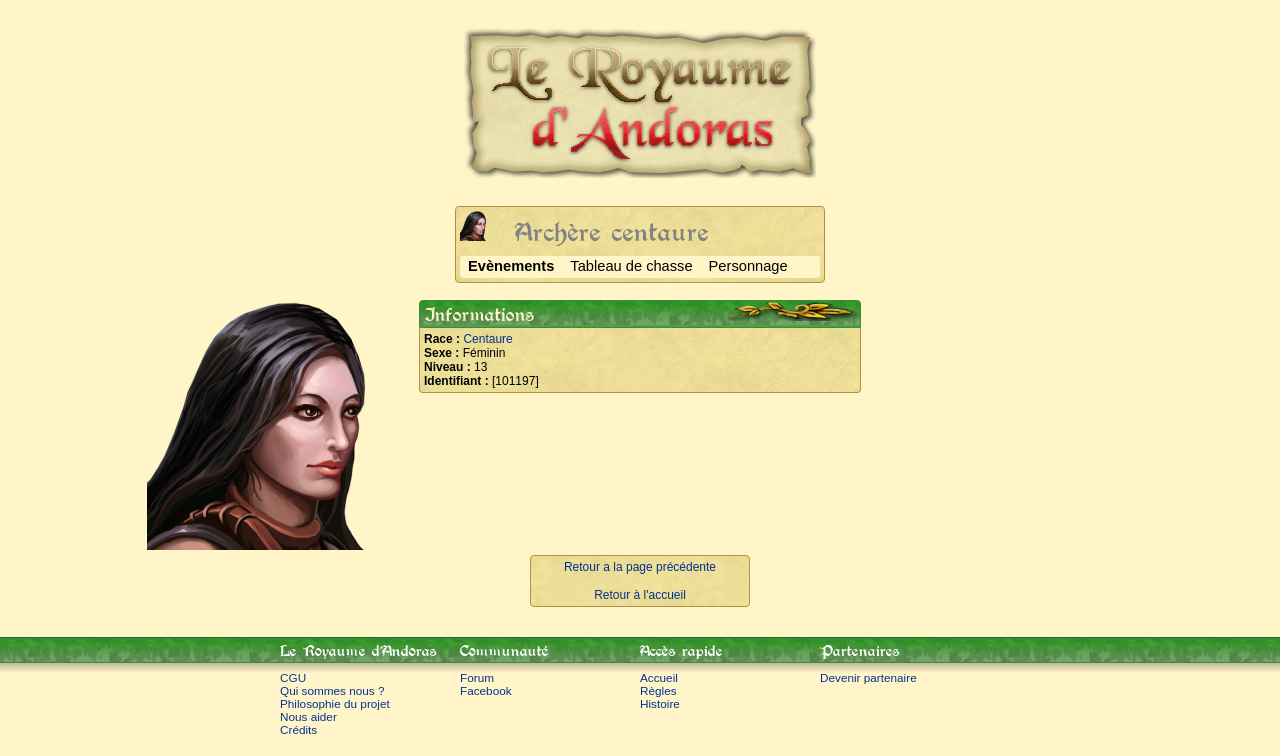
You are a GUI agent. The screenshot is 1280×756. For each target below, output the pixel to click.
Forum (477, 677)
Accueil (659, 677)
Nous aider (308, 716)
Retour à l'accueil (640, 595)
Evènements (511, 266)
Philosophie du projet (335, 703)
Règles (658, 690)
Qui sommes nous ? (332, 690)
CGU (293, 677)
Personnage (748, 266)
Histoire (660, 703)
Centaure (487, 339)
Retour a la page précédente (640, 567)
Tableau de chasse (631, 266)
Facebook (486, 690)
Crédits (298, 729)
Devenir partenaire (868, 677)
